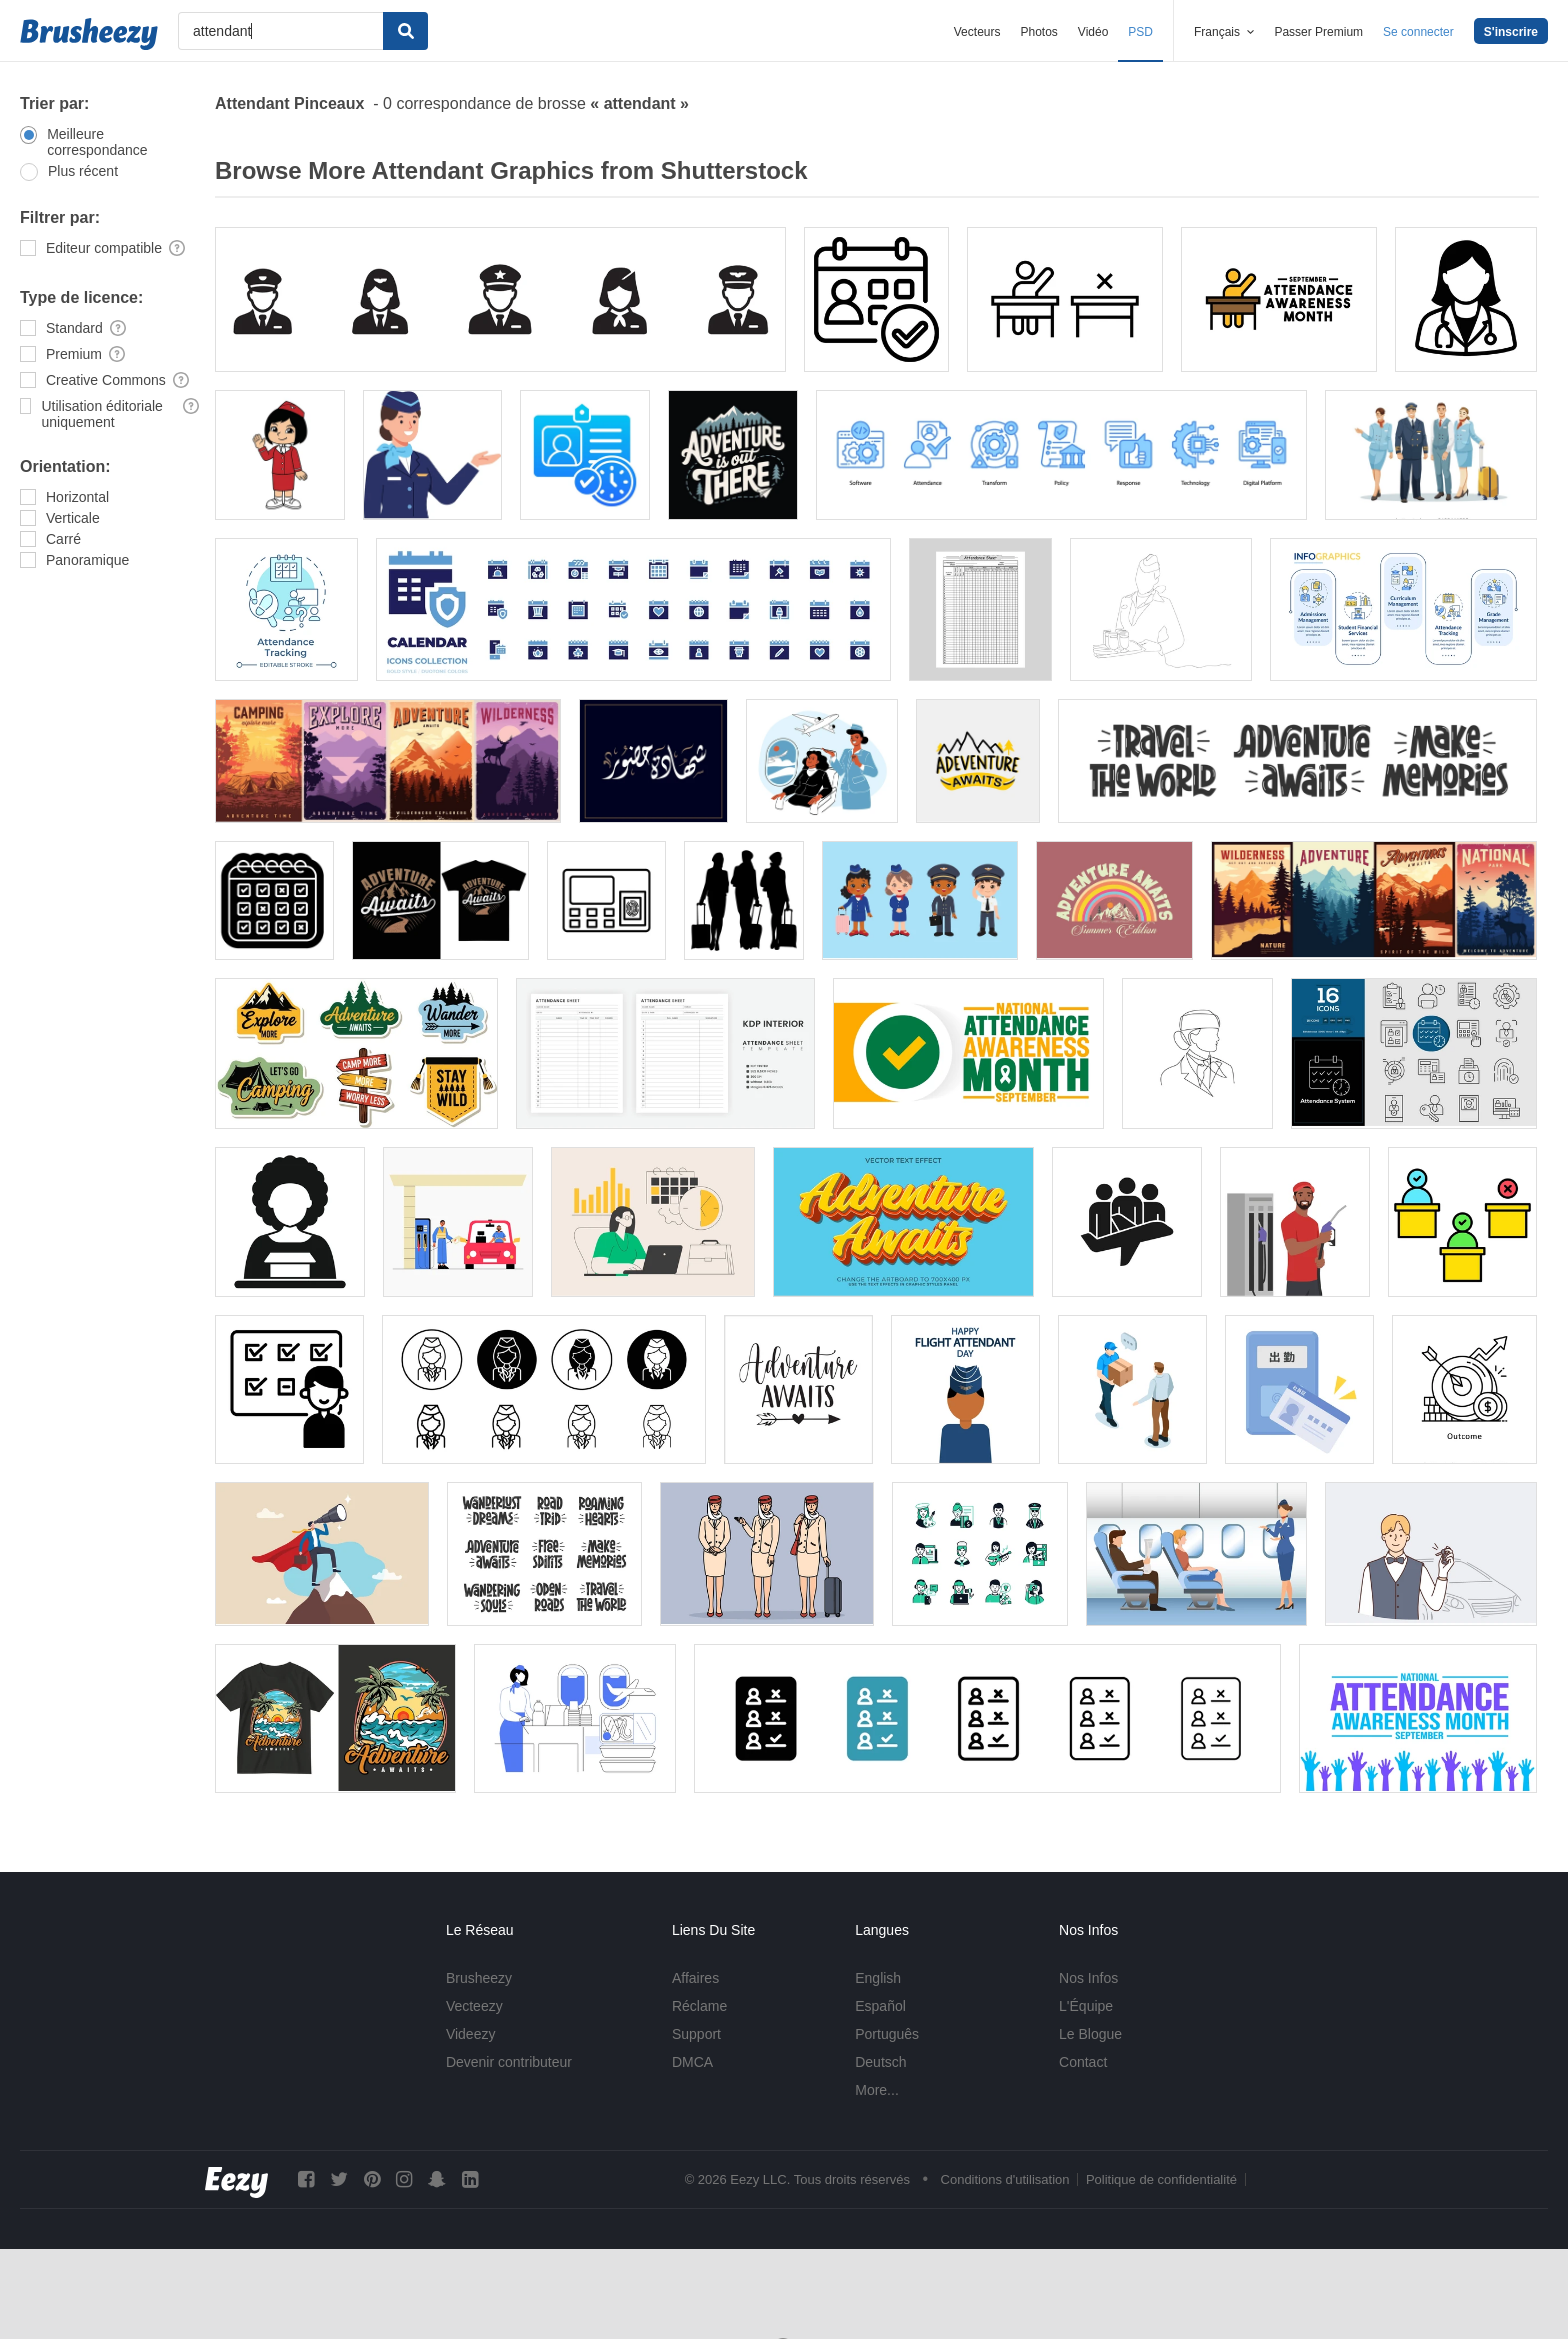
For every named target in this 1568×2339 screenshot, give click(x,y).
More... (877, 2090)
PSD (1140, 32)
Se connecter (1418, 32)
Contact (1083, 2062)
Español (880, 2006)
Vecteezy (474, 2006)
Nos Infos (1088, 1978)
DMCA (692, 2062)
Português (887, 2034)
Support (696, 2034)
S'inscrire (1511, 32)
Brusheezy (479, 1978)
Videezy (471, 2034)
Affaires (695, 1978)
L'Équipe (1086, 2006)
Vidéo (1093, 32)
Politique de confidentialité (1161, 2179)
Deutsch (880, 2062)
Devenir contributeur (509, 2062)
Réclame (699, 2006)
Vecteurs (977, 32)
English (878, 1978)
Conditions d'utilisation (1005, 2179)
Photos (1038, 32)
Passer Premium (1318, 32)
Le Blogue (1090, 2034)
